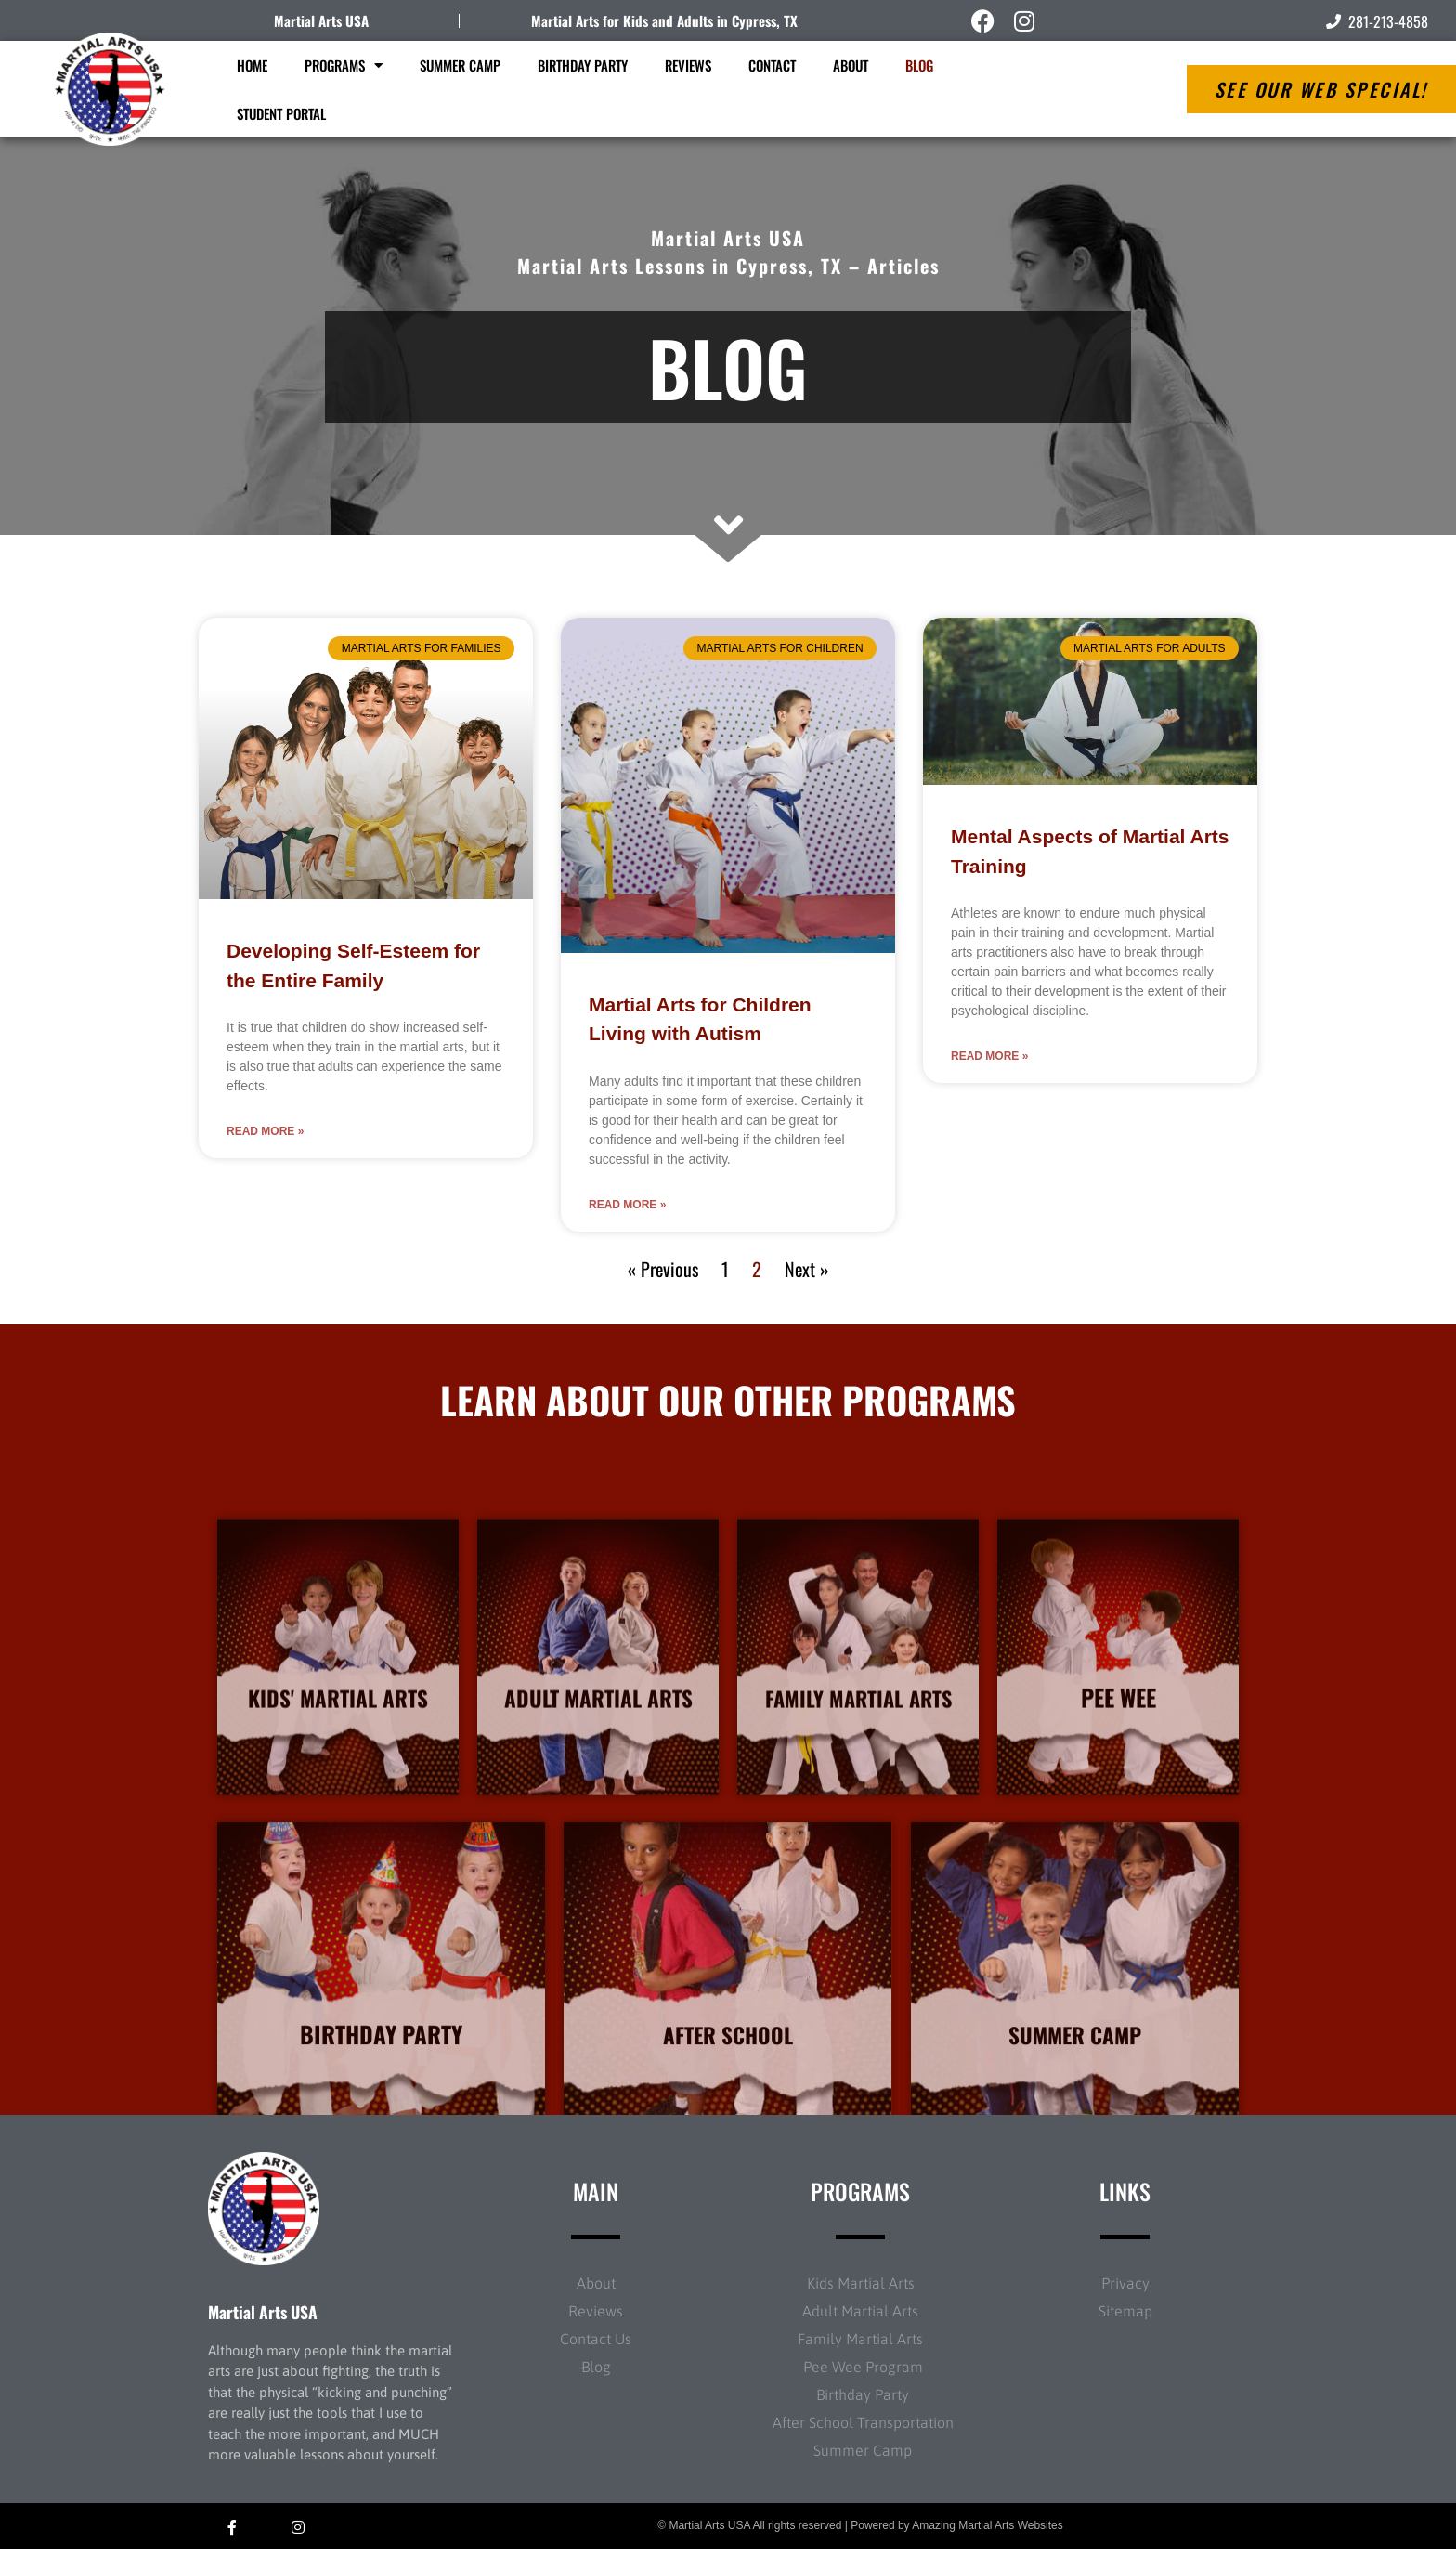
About (850, 65)
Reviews (688, 65)
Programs (344, 65)
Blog (919, 65)
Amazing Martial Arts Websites (987, 2534)
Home (252, 65)
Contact (772, 65)
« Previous (663, 1269)
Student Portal (281, 113)
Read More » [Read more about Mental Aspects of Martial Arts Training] (989, 1056)
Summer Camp (460, 65)
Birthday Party (583, 65)
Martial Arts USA (321, 20)
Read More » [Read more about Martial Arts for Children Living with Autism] (627, 1204)
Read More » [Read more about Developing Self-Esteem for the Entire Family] (265, 1131)
